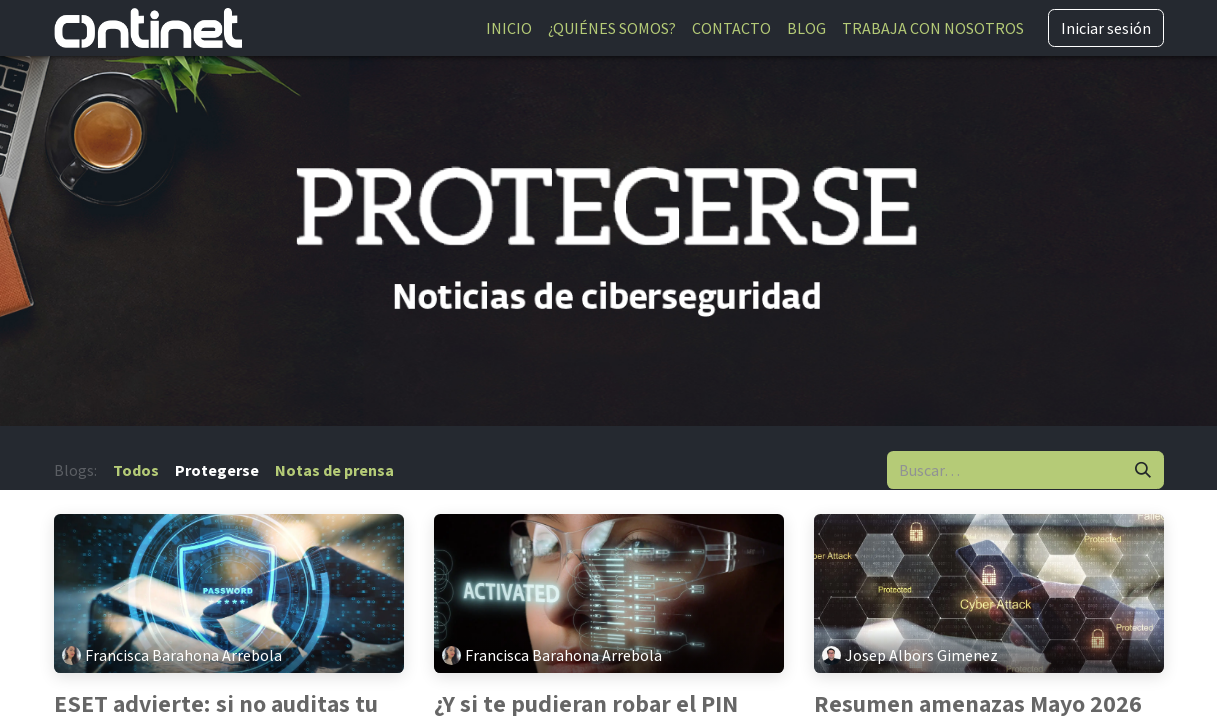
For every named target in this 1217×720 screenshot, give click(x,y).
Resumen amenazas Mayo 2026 (978, 703)
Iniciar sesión (1106, 28)
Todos (136, 470)
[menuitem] (509, 28)
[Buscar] (1143, 470)
